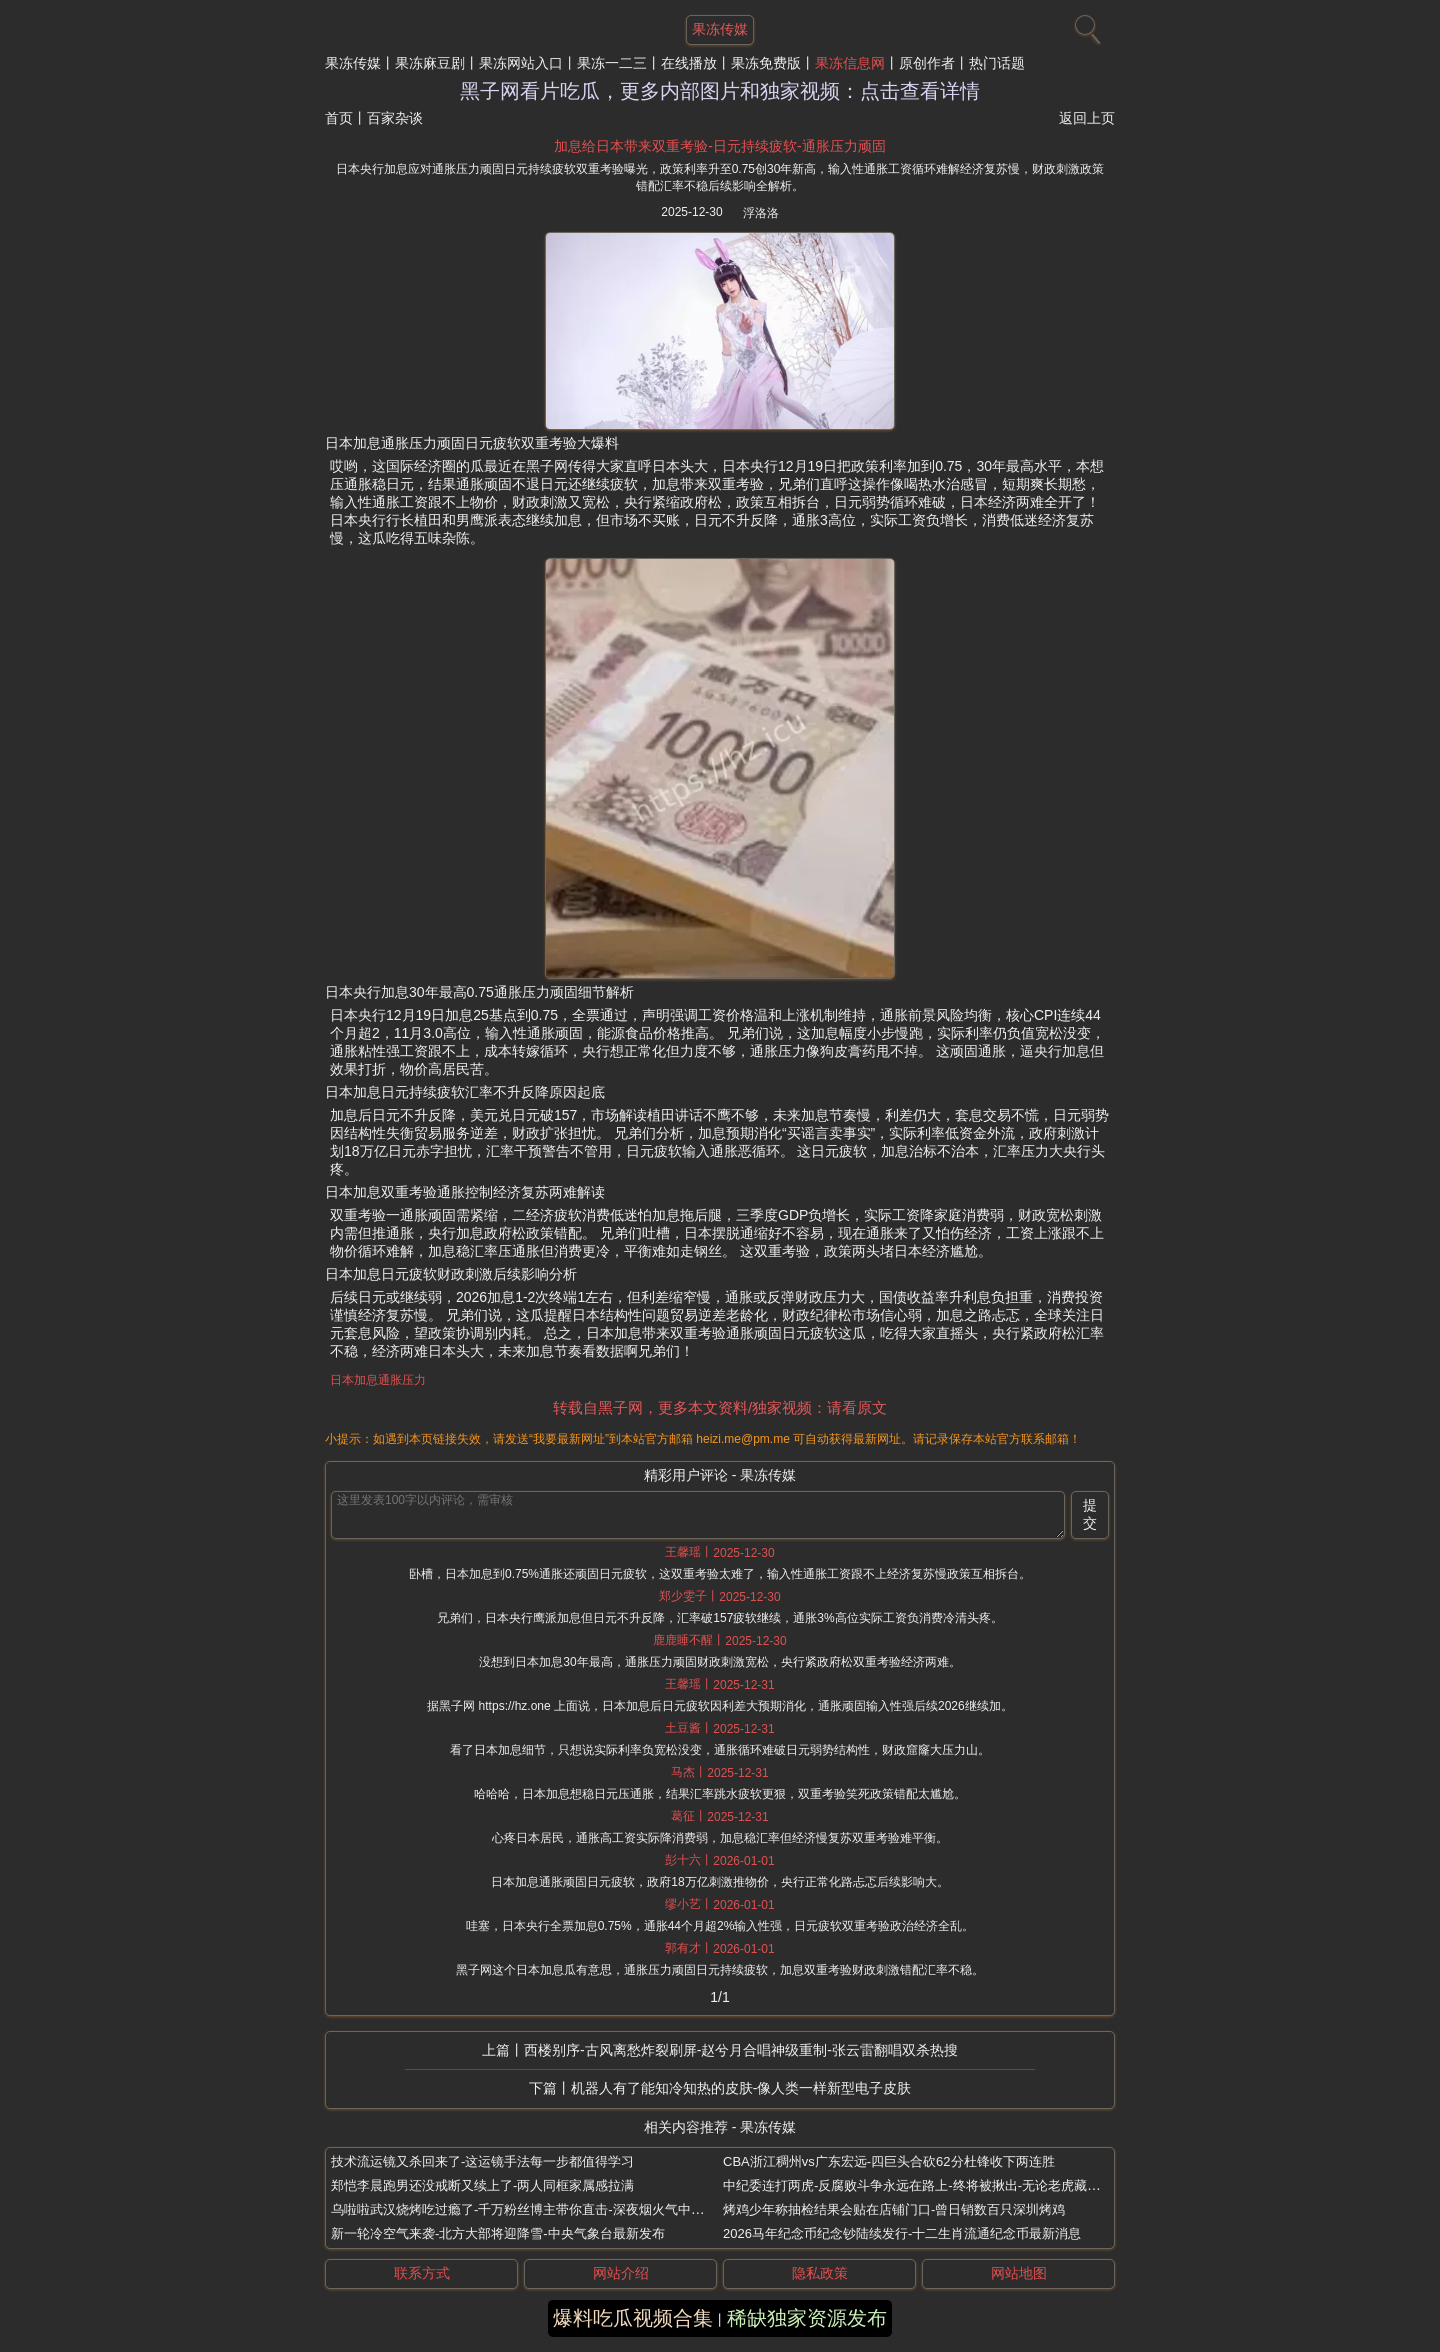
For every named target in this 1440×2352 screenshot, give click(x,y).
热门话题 (997, 63)
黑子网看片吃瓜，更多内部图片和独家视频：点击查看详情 (720, 91)
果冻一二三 (612, 63)
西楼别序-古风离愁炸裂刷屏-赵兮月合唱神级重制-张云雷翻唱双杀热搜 (741, 2050)
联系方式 (422, 2273)
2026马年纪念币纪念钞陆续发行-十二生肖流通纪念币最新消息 (902, 2233)
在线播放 (689, 63)
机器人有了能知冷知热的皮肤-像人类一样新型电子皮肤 (741, 2088)
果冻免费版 (766, 63)
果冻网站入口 (521, 63)
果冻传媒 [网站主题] (720, 29)
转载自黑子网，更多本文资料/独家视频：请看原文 (720, 1407)
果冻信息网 (850, 63)
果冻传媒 (353, 63)
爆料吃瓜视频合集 (633, 2318)
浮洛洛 (761, 213)
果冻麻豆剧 (430, 63)
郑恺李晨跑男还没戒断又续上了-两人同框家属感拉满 (482, 2185)
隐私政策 (820, 2273)
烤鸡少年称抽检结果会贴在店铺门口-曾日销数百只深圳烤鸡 (894, 2209)
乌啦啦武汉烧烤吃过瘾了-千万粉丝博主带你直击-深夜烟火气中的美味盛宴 (543, 2209)
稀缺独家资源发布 (807, 2318)
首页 (339, 118)
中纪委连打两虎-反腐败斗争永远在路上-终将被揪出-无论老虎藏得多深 (924, 2185)
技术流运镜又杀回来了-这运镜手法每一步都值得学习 (482, 2161)
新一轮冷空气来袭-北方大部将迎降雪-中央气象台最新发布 (498, 2233)
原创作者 (927, 63)
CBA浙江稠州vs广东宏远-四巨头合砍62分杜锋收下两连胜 (889, 2161)
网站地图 (1019, 2273)
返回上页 (1087, 118)
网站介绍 (621, 2273)
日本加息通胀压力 (378, 1380)
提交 (1090, 1514)
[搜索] (1085, 25)
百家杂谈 (395, 118)
